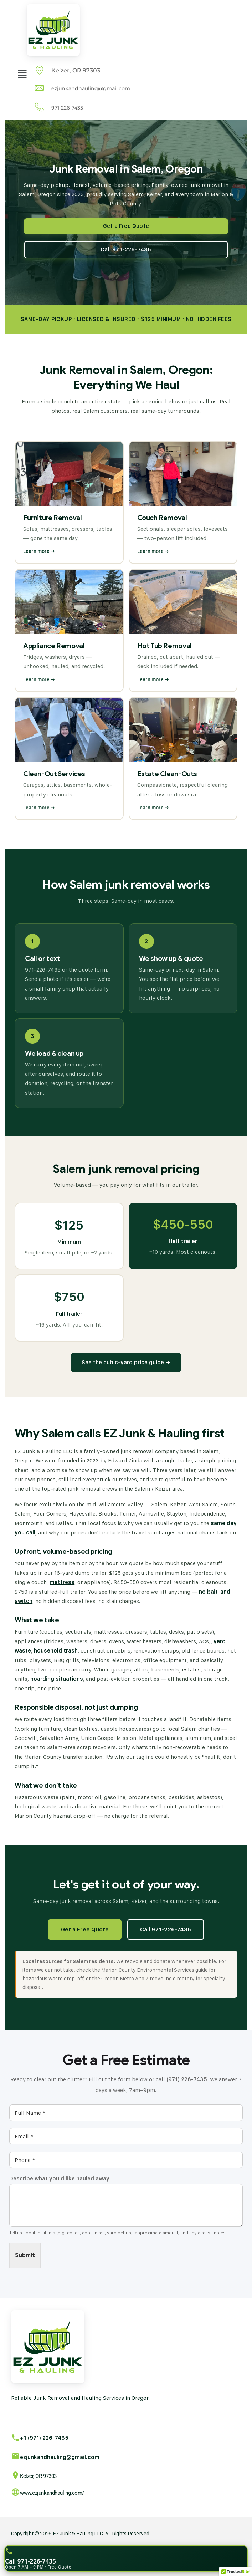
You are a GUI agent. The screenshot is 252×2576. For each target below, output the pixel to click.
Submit (25, 2255)
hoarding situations (56, 1678)
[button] (22, 74)
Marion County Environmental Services (147, 1969)
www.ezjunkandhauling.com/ (52, 2493)
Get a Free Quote (85, 1929)
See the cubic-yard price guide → (126, 1362)
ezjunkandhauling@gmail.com (59, 2457)
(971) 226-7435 (186, 2079)
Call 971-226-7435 (165, 1929)
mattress (62, 1582)
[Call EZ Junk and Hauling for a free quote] (126, 2558)
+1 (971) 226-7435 (44, 2437)
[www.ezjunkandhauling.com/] (15, 2492)
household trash (56, 1650)
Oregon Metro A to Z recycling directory (148, 1978)
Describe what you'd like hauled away (59, 2178)
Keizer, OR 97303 (38, 2476)
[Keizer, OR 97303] (15, 2475)
